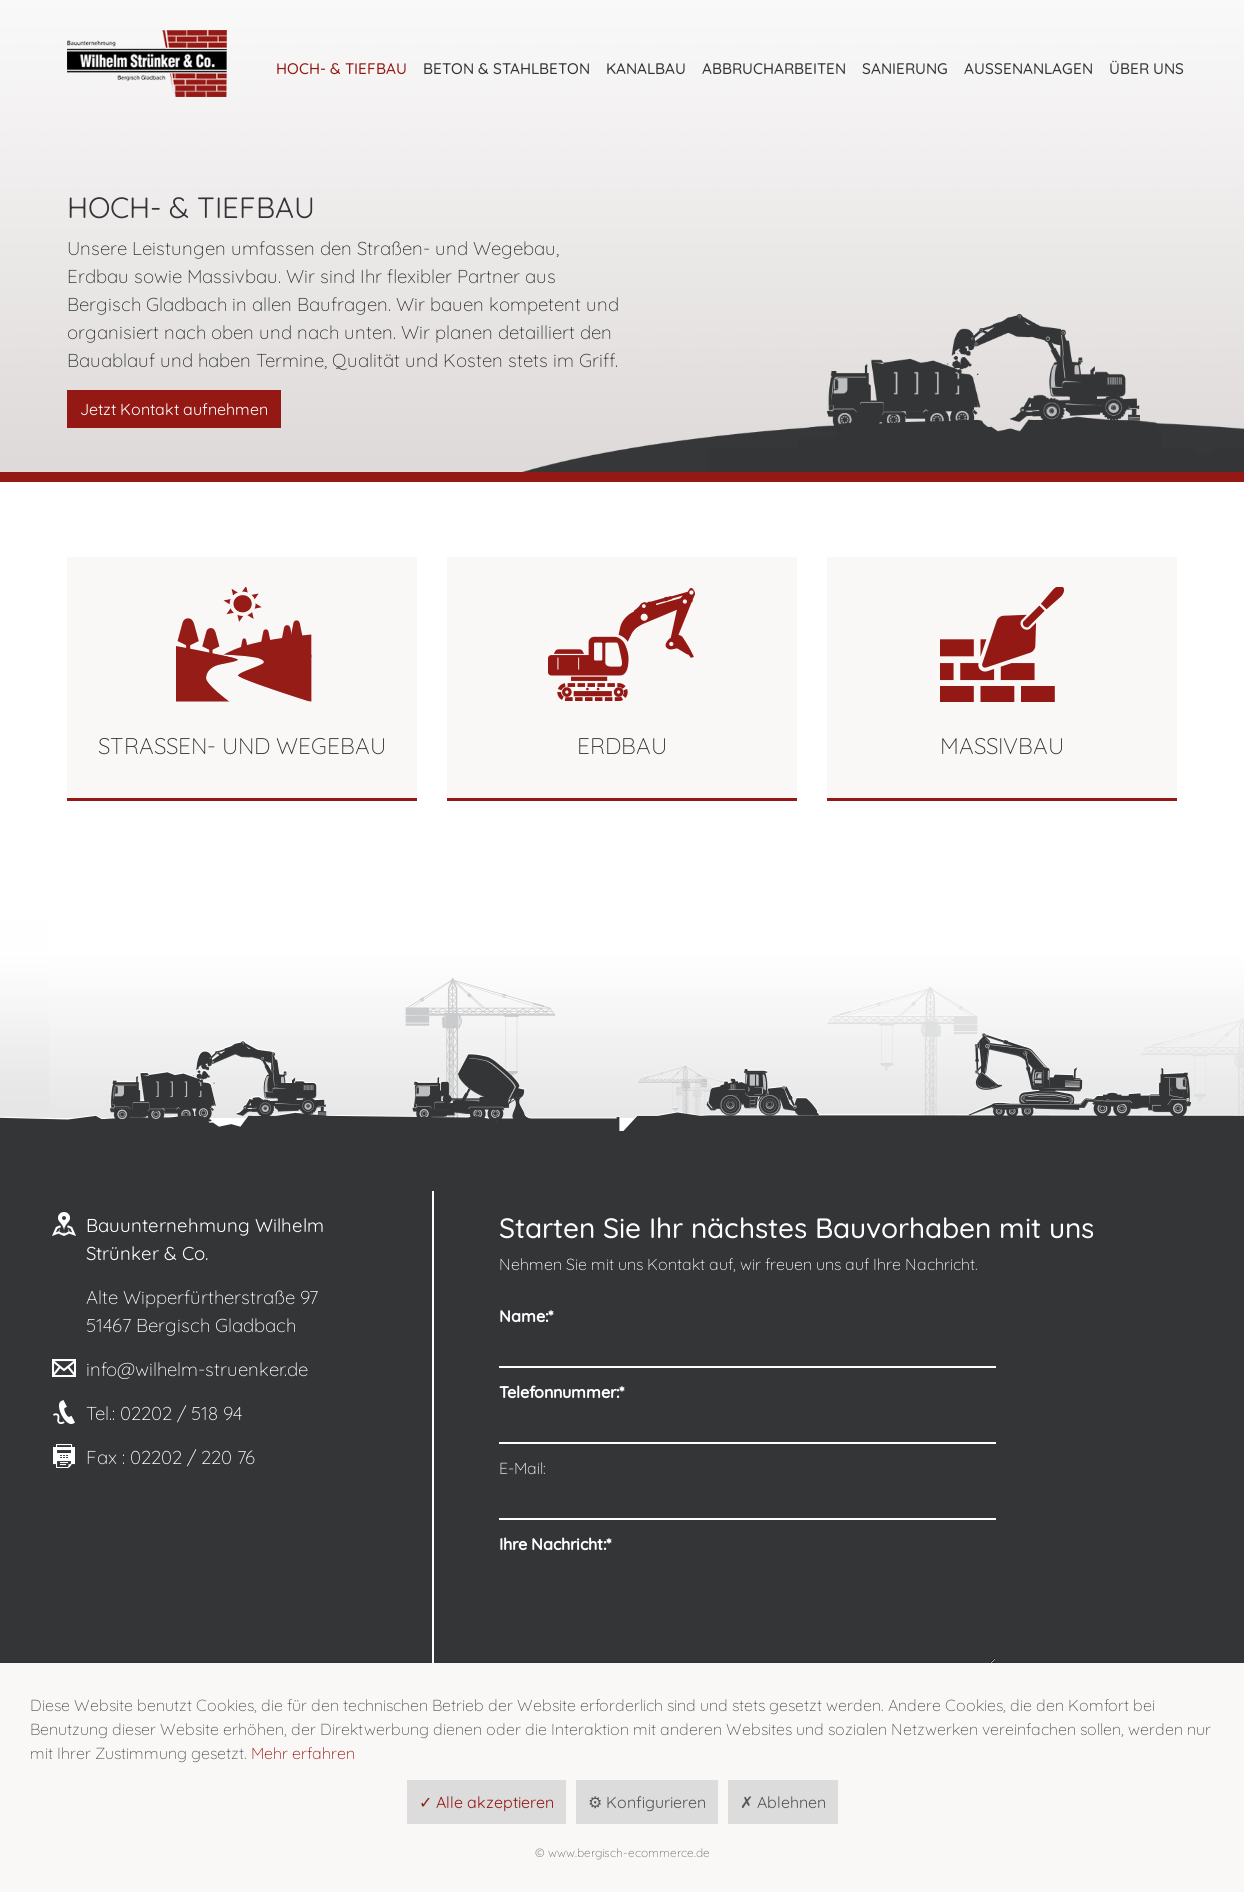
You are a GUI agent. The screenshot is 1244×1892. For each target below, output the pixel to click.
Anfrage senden (1090, 1656)
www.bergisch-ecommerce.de (629, 1852)
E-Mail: (522, 1408)
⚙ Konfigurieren (647, 1802)
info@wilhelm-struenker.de (197, 1369)
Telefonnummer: (561, 1362)
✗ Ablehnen (783, 1802)
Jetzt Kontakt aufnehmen (174, 409)
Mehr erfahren (303, 1753)
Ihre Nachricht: (555, 1454)
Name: (526, 1316)
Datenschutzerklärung (579, 1596)
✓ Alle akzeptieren (486, 1802)
